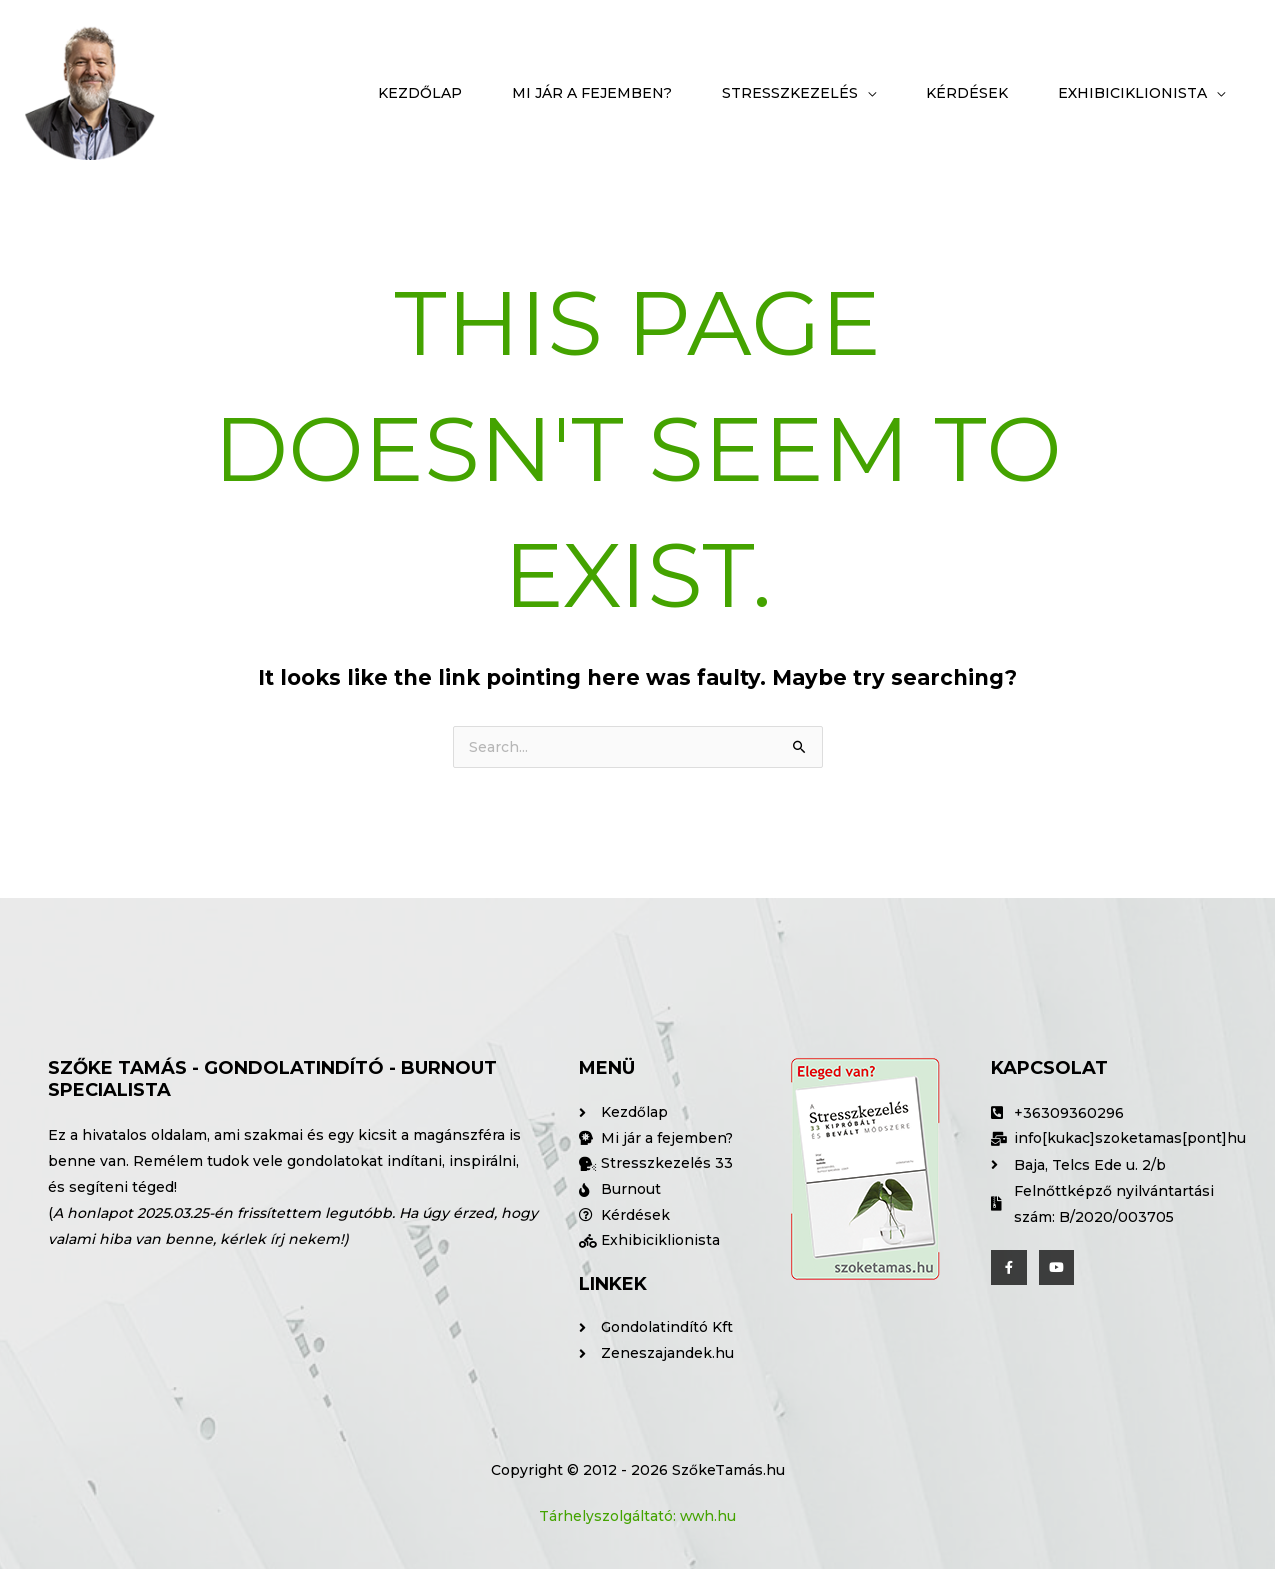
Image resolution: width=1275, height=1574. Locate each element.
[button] (799, 93)
